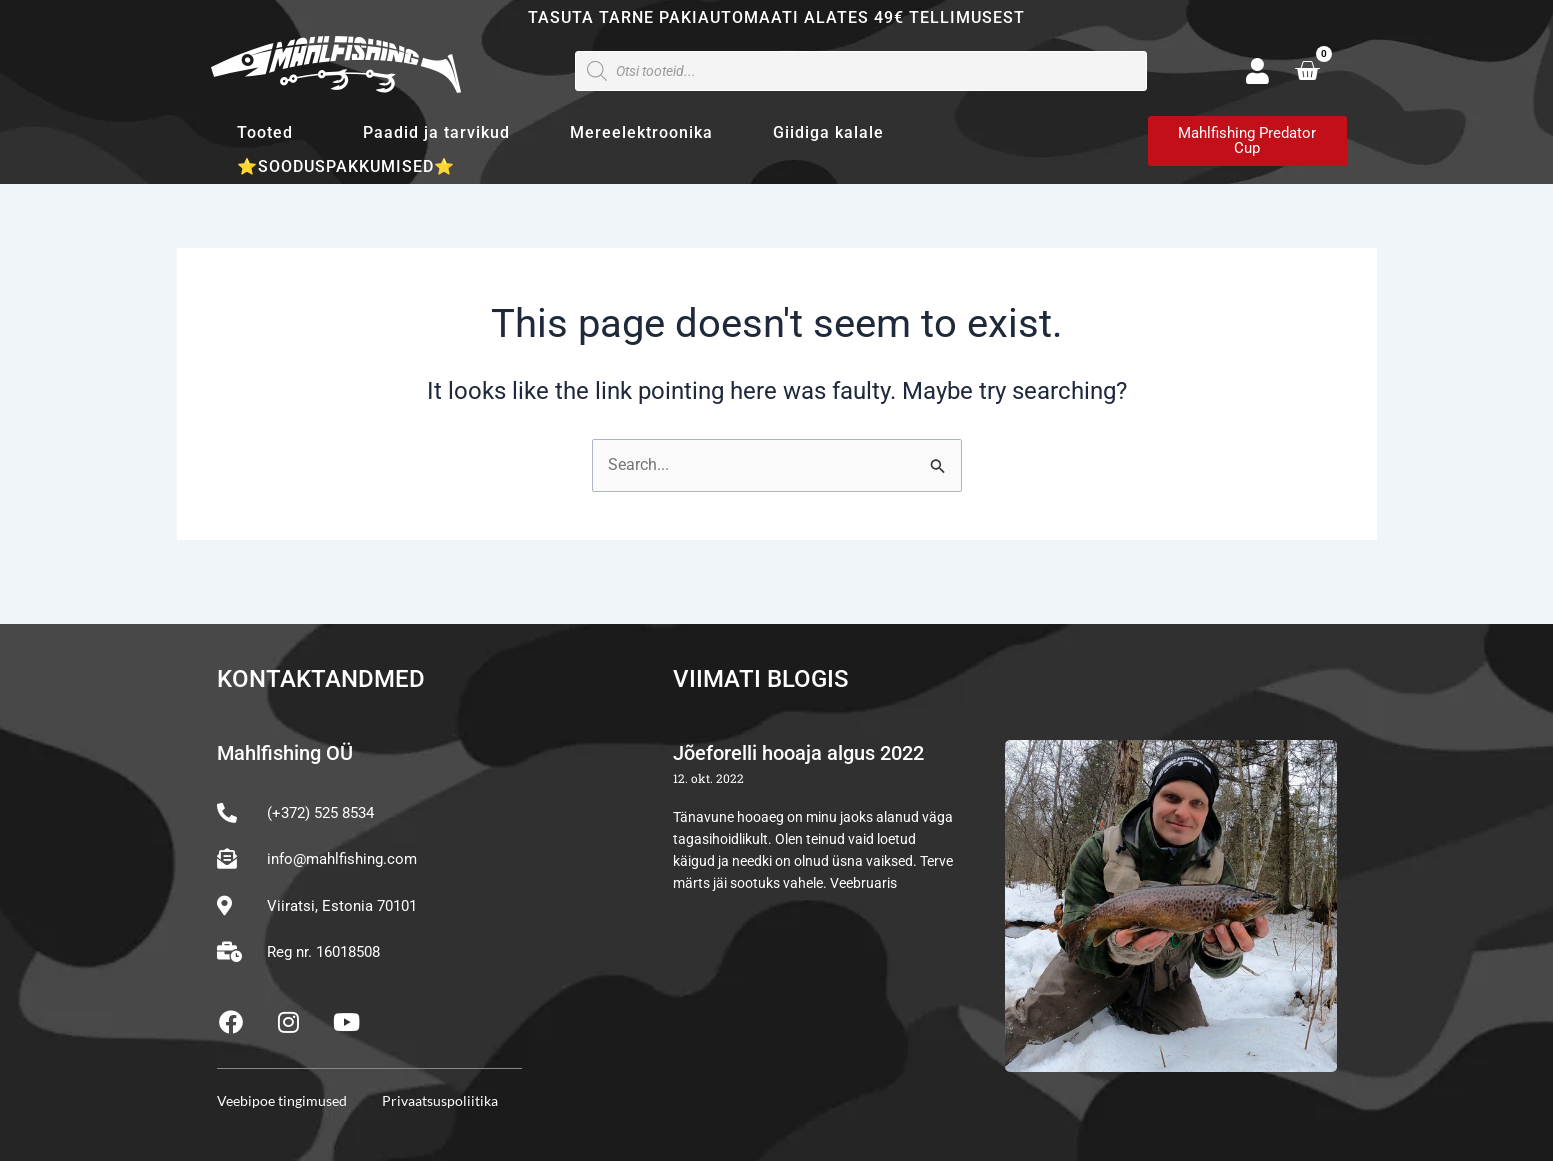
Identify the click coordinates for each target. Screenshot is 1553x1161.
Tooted (270, 133)
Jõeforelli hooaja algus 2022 (798, 753)
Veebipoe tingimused (282, 1100)
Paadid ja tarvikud (436, 132)
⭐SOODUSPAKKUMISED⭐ (346, 166)
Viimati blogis (761, 679)
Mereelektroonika (641, 132)
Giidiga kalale (828, 132)
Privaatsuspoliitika (440, 1100)
